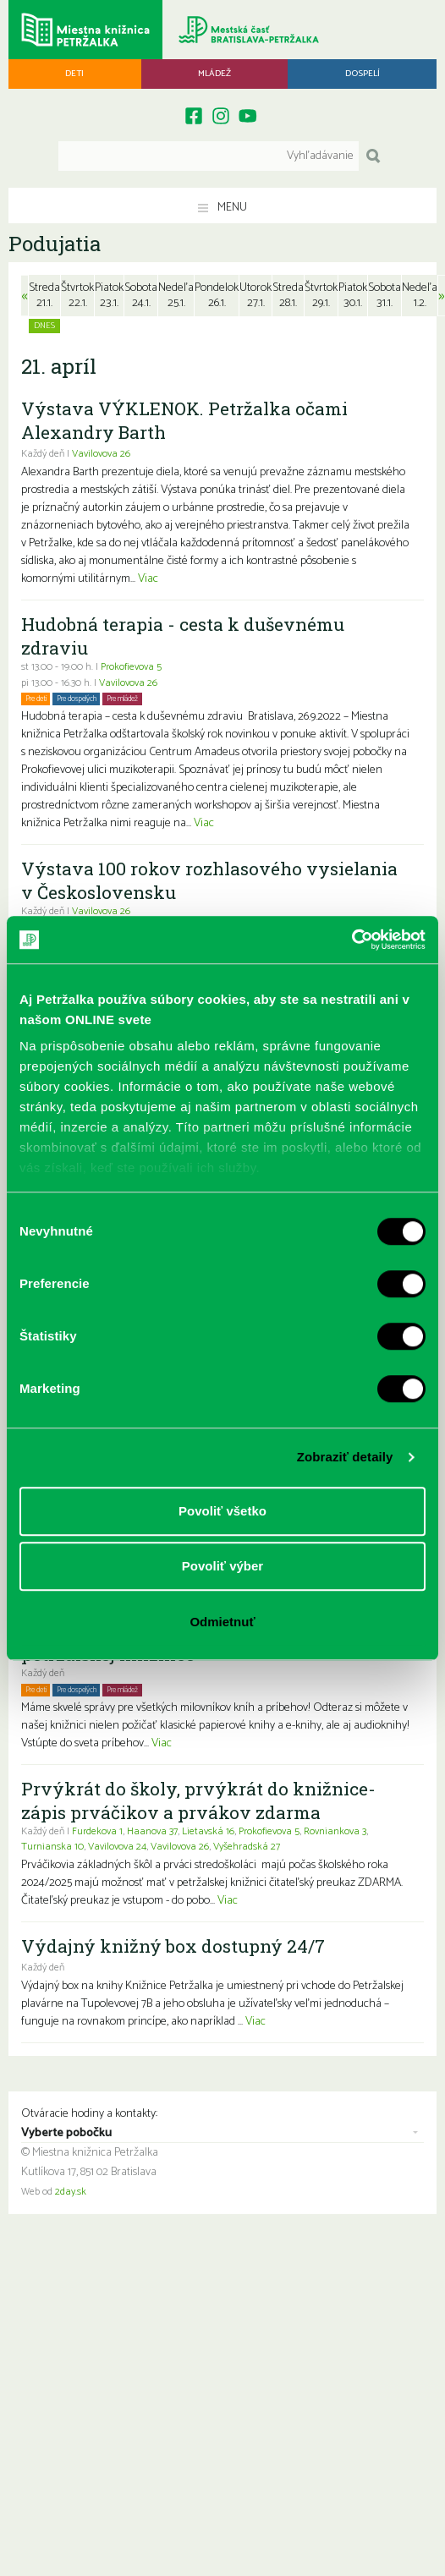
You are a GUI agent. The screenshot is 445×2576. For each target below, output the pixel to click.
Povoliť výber (222, 1566)
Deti (74, 73)
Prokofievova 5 (131, 667)
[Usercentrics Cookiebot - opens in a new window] (351, 940)
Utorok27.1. (255, 295)
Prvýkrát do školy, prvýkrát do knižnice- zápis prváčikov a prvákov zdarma (198, 1800)
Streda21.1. (44, 295)
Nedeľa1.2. (419, 295)
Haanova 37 (152, 1831)
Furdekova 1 (97, 1831)
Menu (222, 207)
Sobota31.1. (384, 295)
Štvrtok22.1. (77, 295)
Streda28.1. (288, 295)
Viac (148, 579)
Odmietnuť (222, 1621)
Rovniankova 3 (335, 1831)
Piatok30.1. (352, 295)
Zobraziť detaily (345, 1457)
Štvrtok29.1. (321, 295)
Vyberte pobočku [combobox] (66, 2133)
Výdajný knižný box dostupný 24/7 (173, 1946)
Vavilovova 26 (101, 454)
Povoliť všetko (222, 1511)
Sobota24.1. (140, 295)
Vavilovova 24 (117, 1847)
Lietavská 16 (208, 1831)
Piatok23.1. (109, 295)
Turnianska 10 (52, 1847)
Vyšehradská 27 (246, 1847)
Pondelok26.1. (217, 295)
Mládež (214, 73)
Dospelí (362, 73)
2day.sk (70, 2192)
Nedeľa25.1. (176, 295)
